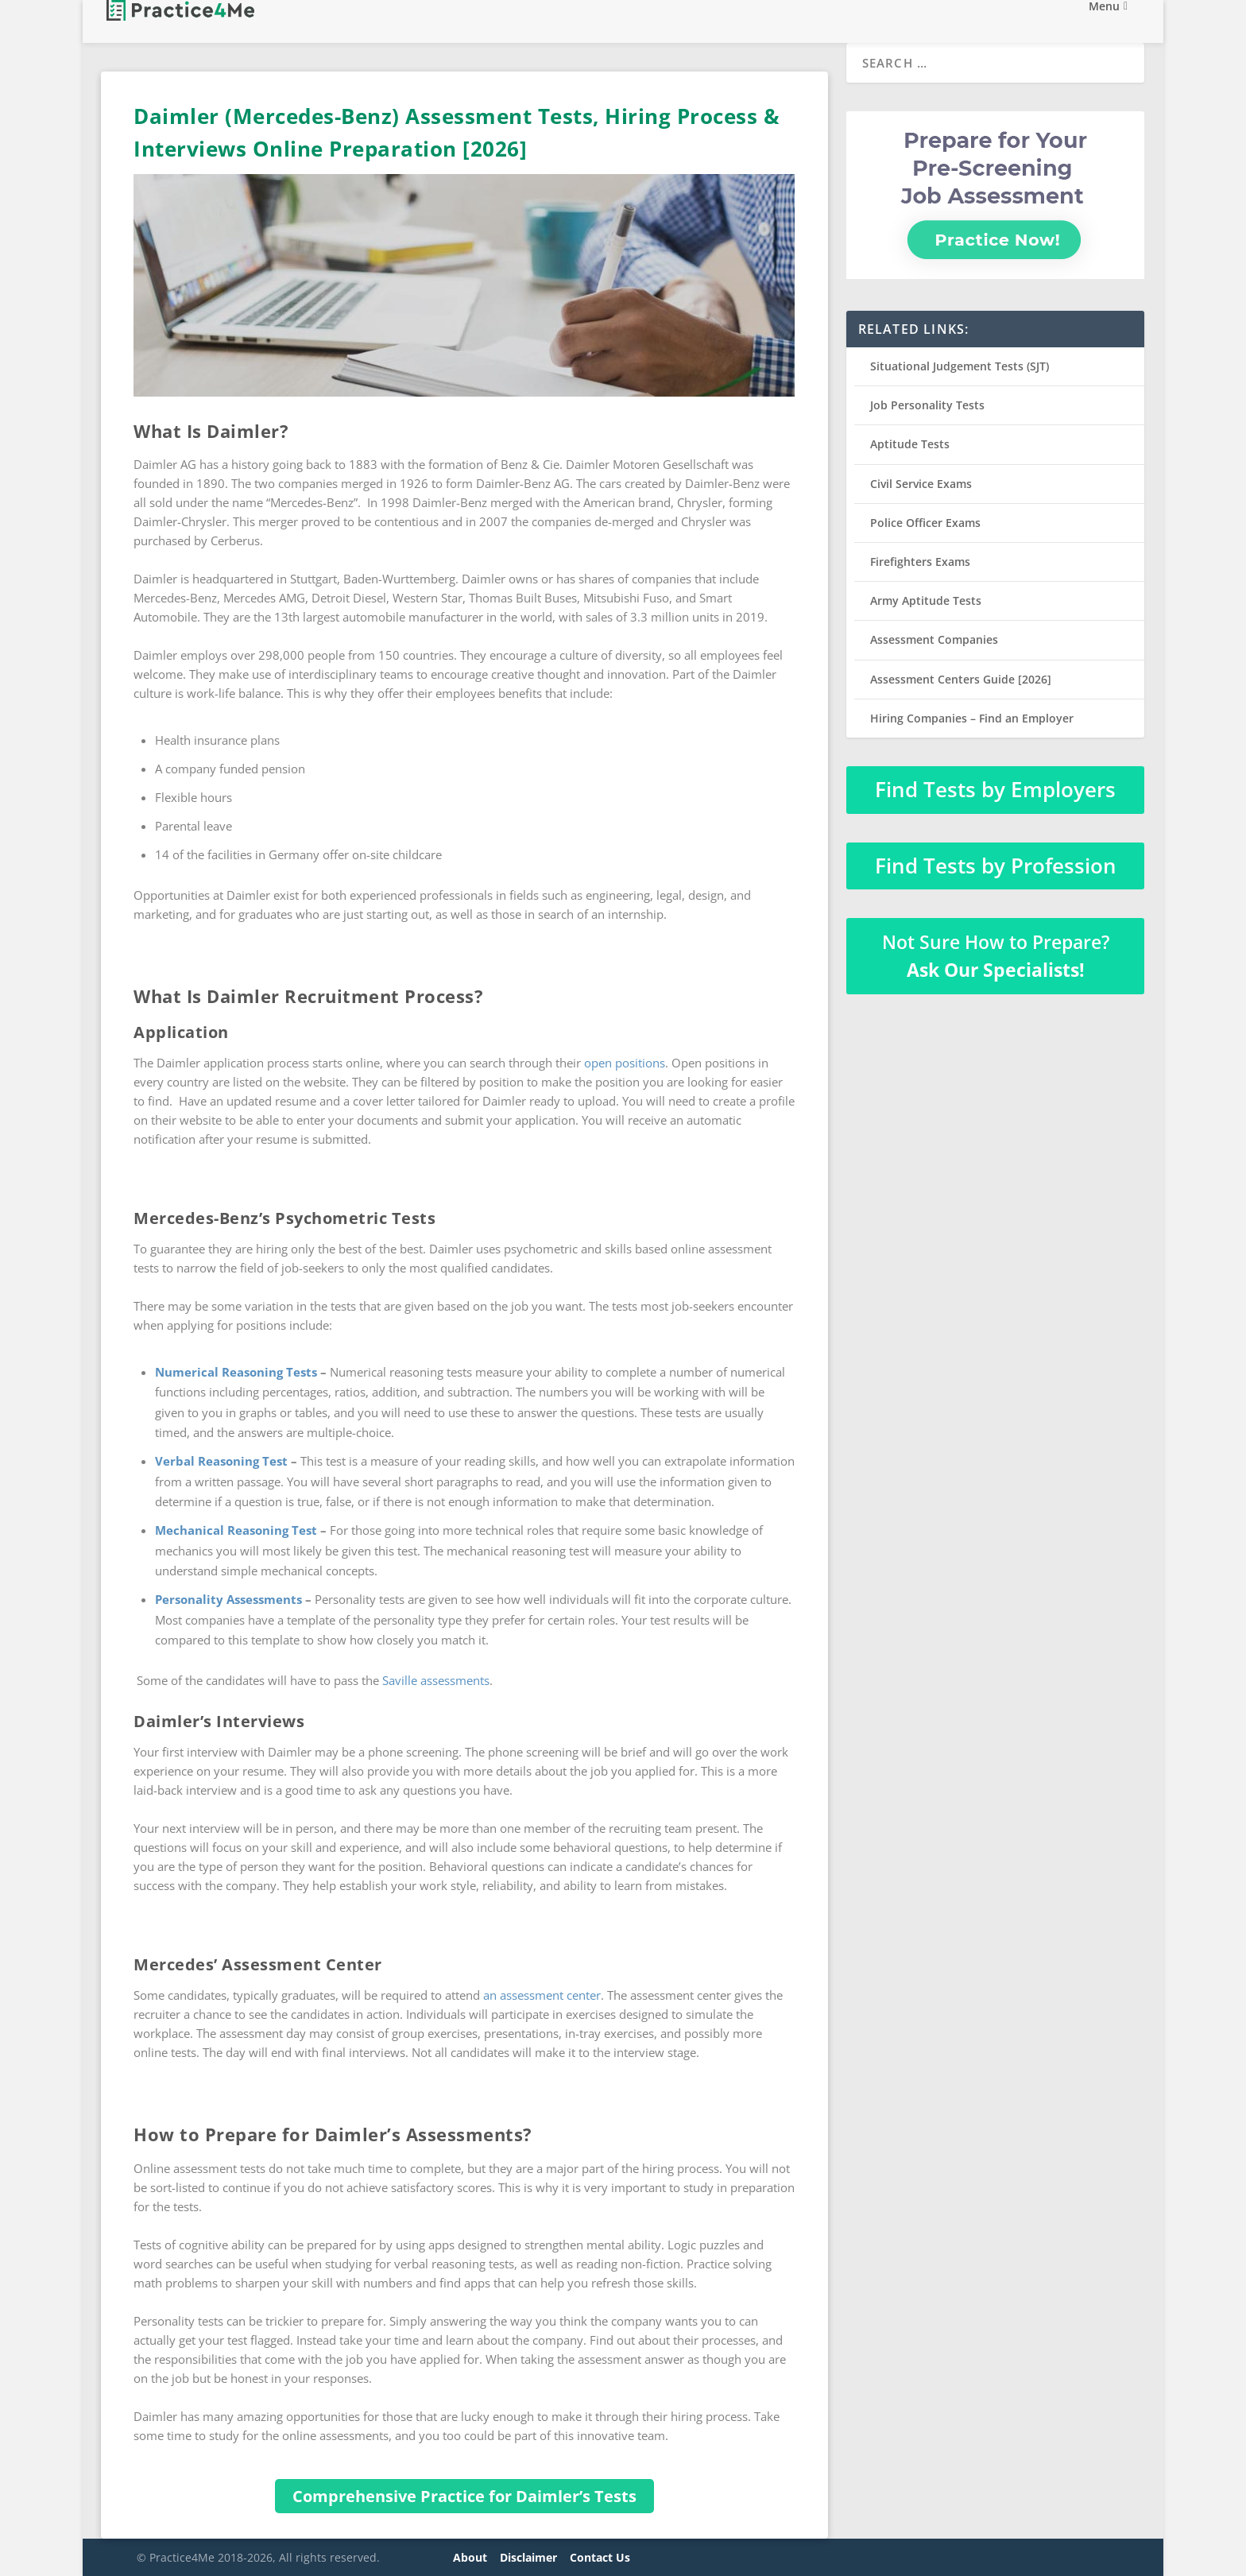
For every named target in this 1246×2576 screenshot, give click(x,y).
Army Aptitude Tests (925, 600)
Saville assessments (435, 1680)
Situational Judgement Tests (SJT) (959, 366)
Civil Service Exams (921, 483)
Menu (1104, 22)
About (470, 2557)
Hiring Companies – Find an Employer (972, 718)
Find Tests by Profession (995, 865)
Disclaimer (528, 2557)
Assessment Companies (934, 639)
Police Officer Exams (925, 522)
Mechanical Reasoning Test (236, 1530)
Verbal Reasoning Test (221, 1461)
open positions (624, 1063)
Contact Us (600, 2557)
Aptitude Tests (910, 443)
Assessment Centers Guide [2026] (960, 679)
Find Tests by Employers (995, 789)
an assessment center (542, 1995)
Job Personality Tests (927, 405)
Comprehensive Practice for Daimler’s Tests (464, 2496)
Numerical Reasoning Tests (236, 1372)
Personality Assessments (228, 1599)
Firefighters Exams (920, 561)
